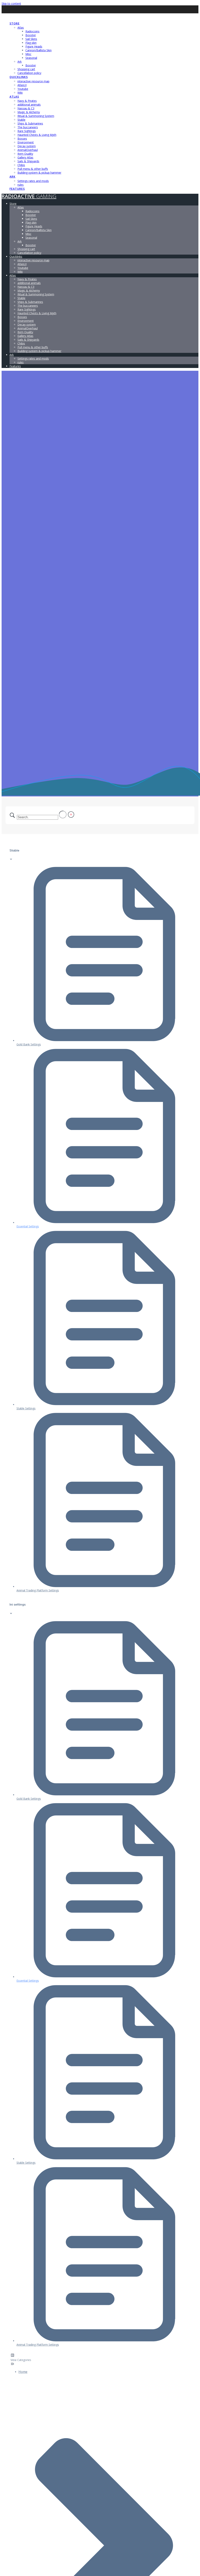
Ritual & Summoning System (35, 116)
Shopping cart (26, 69)
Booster (30, 35)
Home (22, 2372)
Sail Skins (31, 39)
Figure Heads (33, 46)
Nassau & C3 (25, 108)
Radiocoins (32, 31)
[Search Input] (37, 817)
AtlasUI (22, 85)
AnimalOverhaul (27, 150)
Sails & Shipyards (28, 161)
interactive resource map (33, 81)
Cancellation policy (29, 73)
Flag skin (31, 43)
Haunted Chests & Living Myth (36, 135)
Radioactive (29, 15)
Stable (21, 120)
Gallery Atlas (25, 157)
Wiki (20, 92)
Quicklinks (19, 77)
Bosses (22, 138)
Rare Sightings (26, 131)
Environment (25, 142)
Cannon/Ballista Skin (38, 50)
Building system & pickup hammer (39, 172)
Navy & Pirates (27, 101)
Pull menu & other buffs (32, 169)
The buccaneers (27, 127)
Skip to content (11, 3)
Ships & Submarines (30, 123)
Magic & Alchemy (28, 112)
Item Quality (25, 154)
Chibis (21, 165)
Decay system (26, 146)
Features (17, 189)
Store (15, 23)
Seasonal (31, 58)
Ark (19, 61)
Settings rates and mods (33, 181)
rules (20, 185)
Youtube (22, 89)
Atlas (20, 27)
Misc (28, 54)
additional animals (29, 104)
